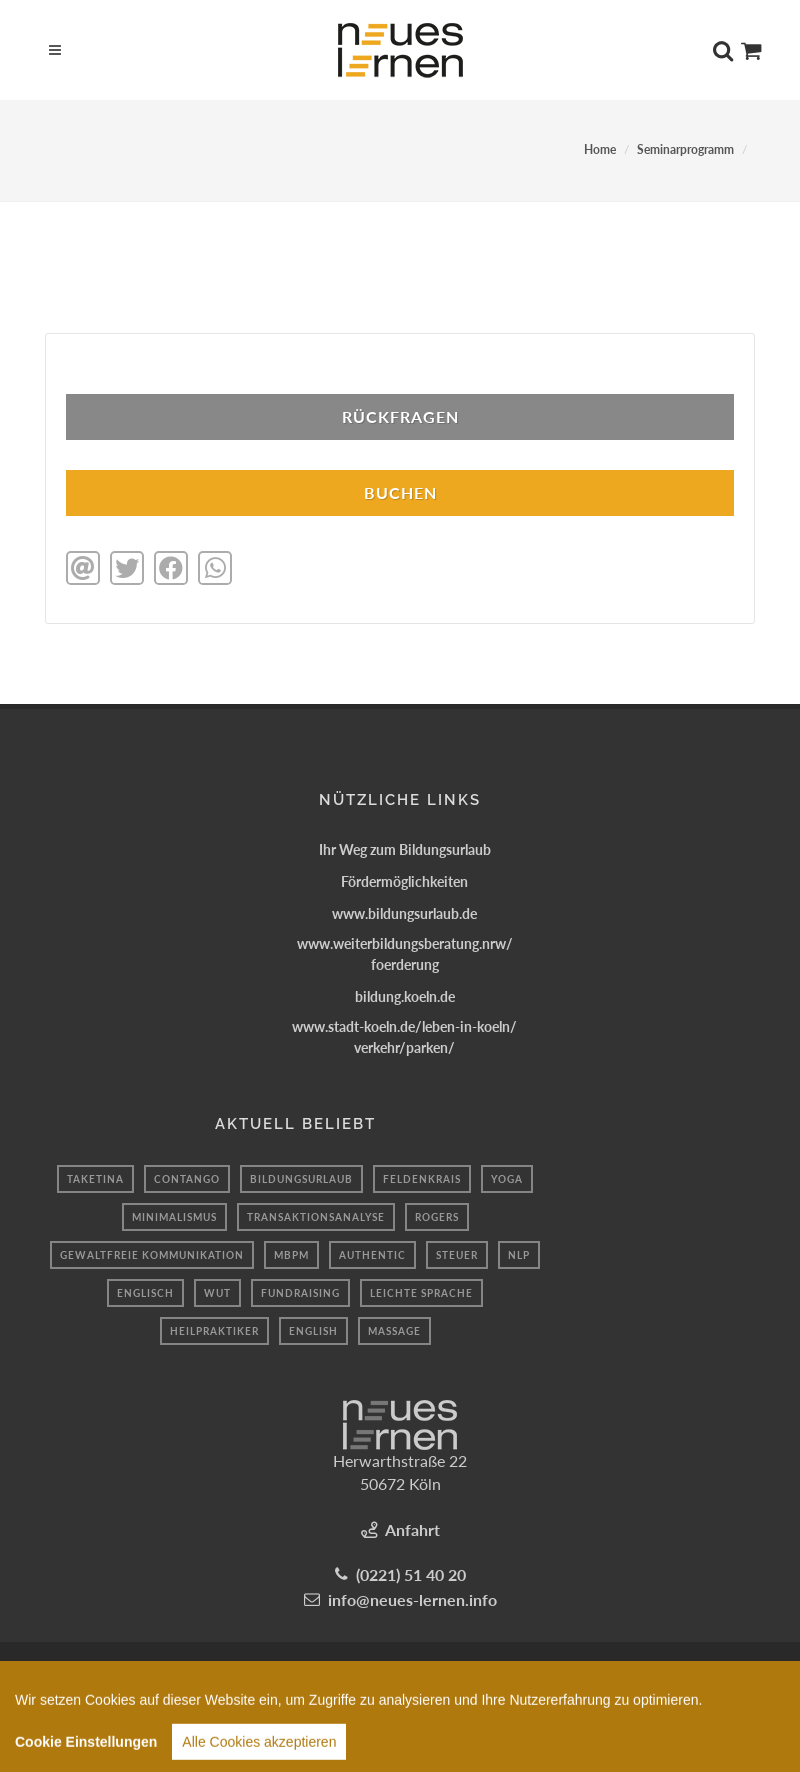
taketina (95, 1179)
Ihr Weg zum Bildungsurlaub (405, 849)
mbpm (291, 1255)
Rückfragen (400, 416)
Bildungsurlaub (301, 1179)
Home (600, 149)
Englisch (145, 1293)
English (313, 1331)
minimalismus (174, 1217)
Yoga (507, 1179)
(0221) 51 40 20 (411, 1574)
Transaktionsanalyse (316, 1217)
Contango (187, 1179)
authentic (372, 1255)
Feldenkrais (422, 1179)
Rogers (437, 1217)
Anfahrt (412, 1529)
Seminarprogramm (685, 149)
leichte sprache (421, 1293)
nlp (519, 1255)
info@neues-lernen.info (412, 1599)
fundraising (300, 1293)
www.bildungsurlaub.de (404, 913)
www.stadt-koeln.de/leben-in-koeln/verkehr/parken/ (404, 1037)
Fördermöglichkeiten (404, 881)
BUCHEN (400, 492)
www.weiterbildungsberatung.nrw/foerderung (405, 954)
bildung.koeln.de (405, 996)
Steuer (457, 1255)
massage (394, 1331)
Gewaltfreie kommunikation (152, 1255)
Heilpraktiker (214, 1331)
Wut (217, 1293)
